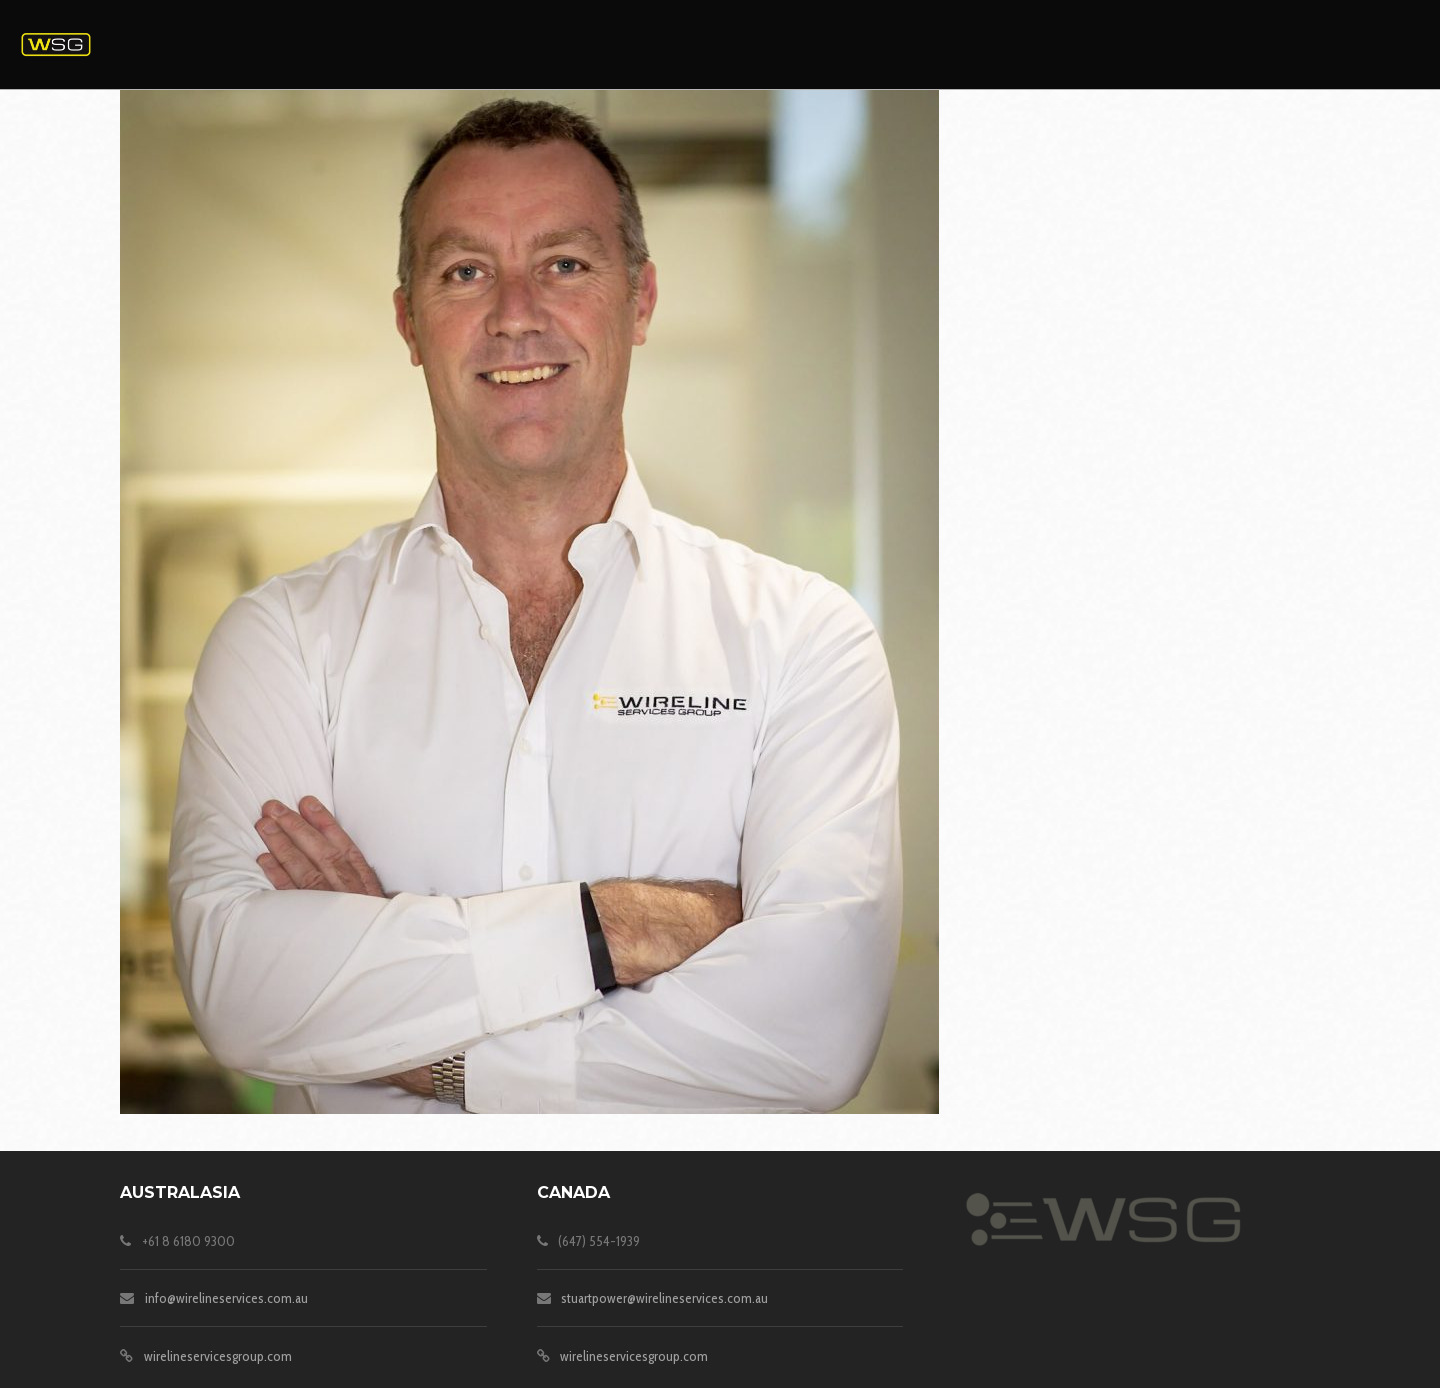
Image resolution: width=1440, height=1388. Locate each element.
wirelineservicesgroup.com (218, 1356)
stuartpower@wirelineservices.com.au (664, 1298)
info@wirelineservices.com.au (226, 1298)
